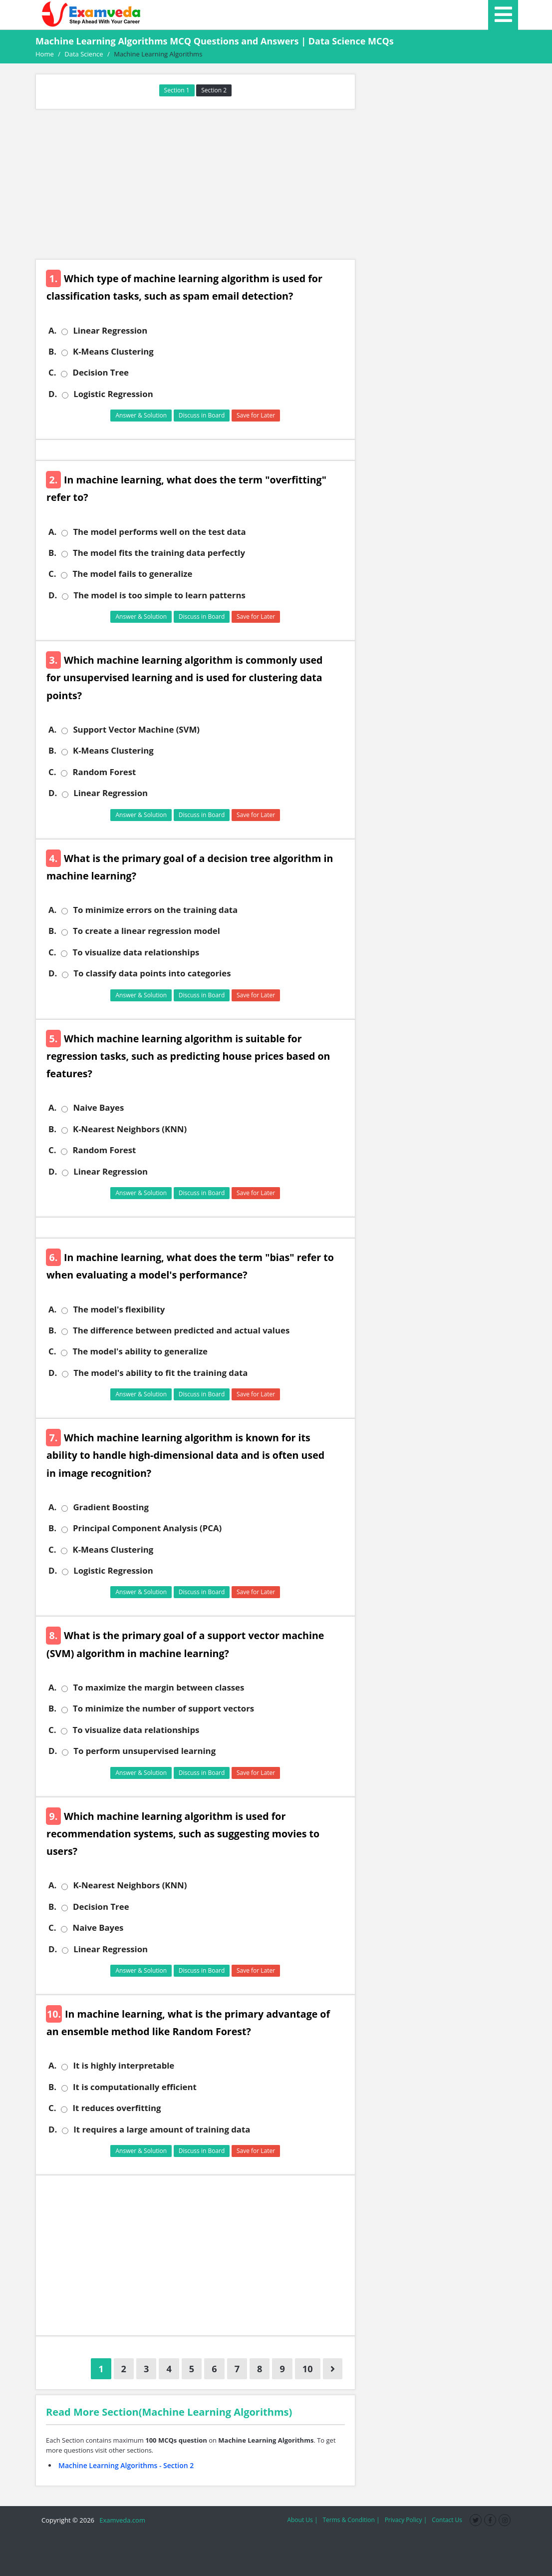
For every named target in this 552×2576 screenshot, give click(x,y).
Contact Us (447, 2520)
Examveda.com (120, 2520)
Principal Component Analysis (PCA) (147, 1528)
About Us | (302, 2520)
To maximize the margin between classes (158, 1687)
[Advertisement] (195, 184)
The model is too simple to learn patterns (159, 595)
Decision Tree (100, 372)
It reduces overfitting (116, 2108)
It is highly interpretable (123, 2065)
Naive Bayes (98, 1107)
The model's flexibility (119, 1309)
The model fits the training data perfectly (159, 552)
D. (52, 394)
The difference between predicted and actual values (181, 1330)
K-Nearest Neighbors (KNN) (130, 1129)
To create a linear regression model (146, 930)
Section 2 (214, 90)
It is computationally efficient (135, 2087)
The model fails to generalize (132, 573)
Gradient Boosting (111, 1507)
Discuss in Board (202, 415)
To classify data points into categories (152, 973)
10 (307, 2369)
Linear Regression (110, 330)
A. (52, 330)
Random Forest (104, 772)
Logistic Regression (113, 394)
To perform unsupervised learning (144, 1750)
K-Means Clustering (113, 351)
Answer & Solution (141, 415)
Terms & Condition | (350, 2520)
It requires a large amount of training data (161, 2129)
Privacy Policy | (406, 2520)
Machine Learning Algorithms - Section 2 (126, 2465)
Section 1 (177, 90)
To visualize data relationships (135, 952)
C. (52, 372)
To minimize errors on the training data (155, 909)
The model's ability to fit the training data (160, 1372)
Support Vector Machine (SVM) (136, 729)
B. (52, 351)
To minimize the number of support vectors (163, 1708)
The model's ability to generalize (140, 1351)
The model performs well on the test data (159, 531)
